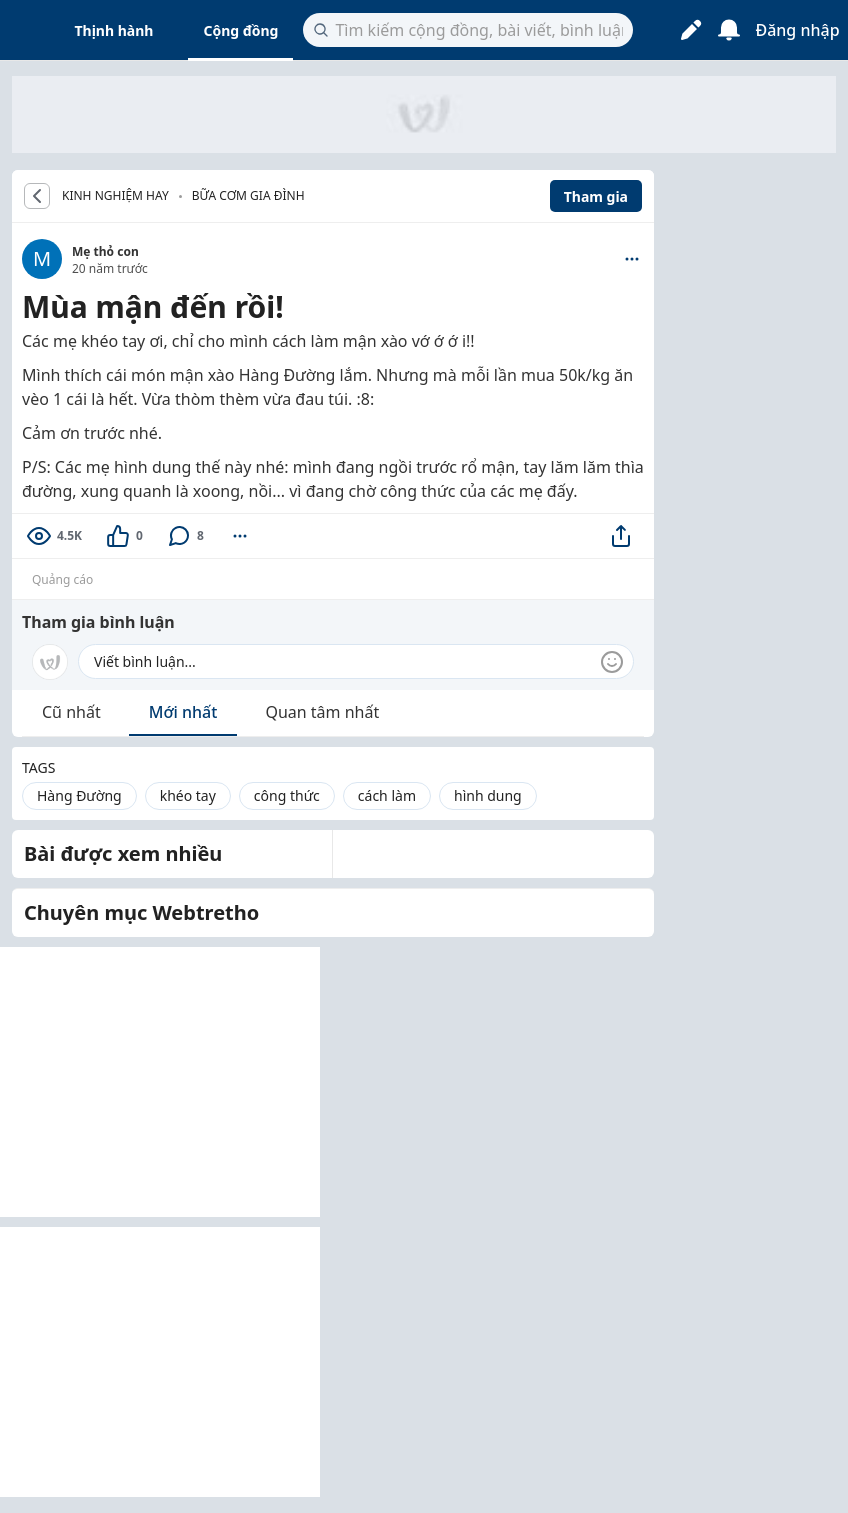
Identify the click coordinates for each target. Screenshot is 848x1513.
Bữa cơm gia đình (248, 195)
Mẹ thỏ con (105, 251)
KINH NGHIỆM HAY (115, 196)
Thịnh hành (114, 30)
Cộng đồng (240, 30)
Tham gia (596, 196)
